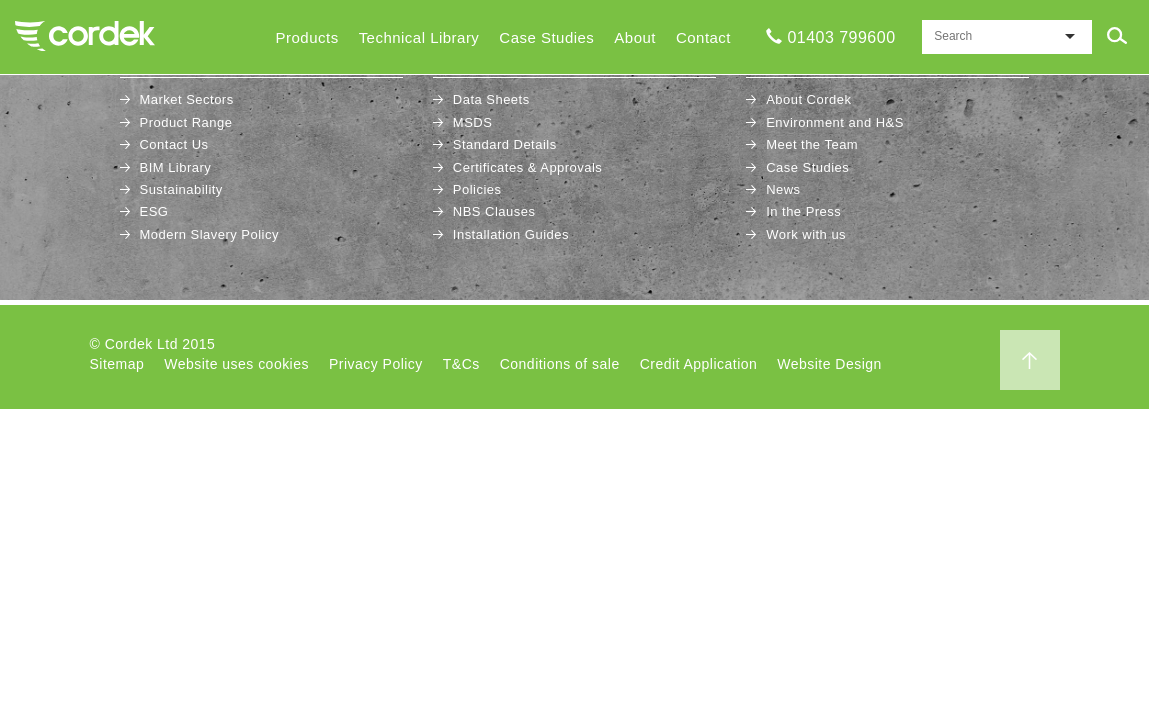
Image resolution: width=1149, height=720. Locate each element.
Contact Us (174, 144)
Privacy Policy (376, 364)
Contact (703, 37)
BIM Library (176, 167)
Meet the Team (812, 144)
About (635, 37)
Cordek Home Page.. (85, 36)
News (783, 189)
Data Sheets (491, 99)
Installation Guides (511, 234)
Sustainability (181, 189)
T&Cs (461, 364)
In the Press (803, 211)
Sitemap (117, 364)
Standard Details (505, 144)
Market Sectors (187, 99)
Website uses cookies (236, 364)
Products (307, 37)
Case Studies (546, 37)
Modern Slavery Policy (209, 234)
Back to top (1030, 360)
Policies (477, 189)
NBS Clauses (494, 211)
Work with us (806, 234)
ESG (154, 211)
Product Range (186, 122)
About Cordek (808, 99)
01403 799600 (841, 37)
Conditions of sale (560, 364)
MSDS (472, 122)
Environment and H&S (835, 122)
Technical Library (419, 37)
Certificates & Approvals (528, 167)
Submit (1117, 36)
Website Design (829, 364)
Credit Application (699, 364)
